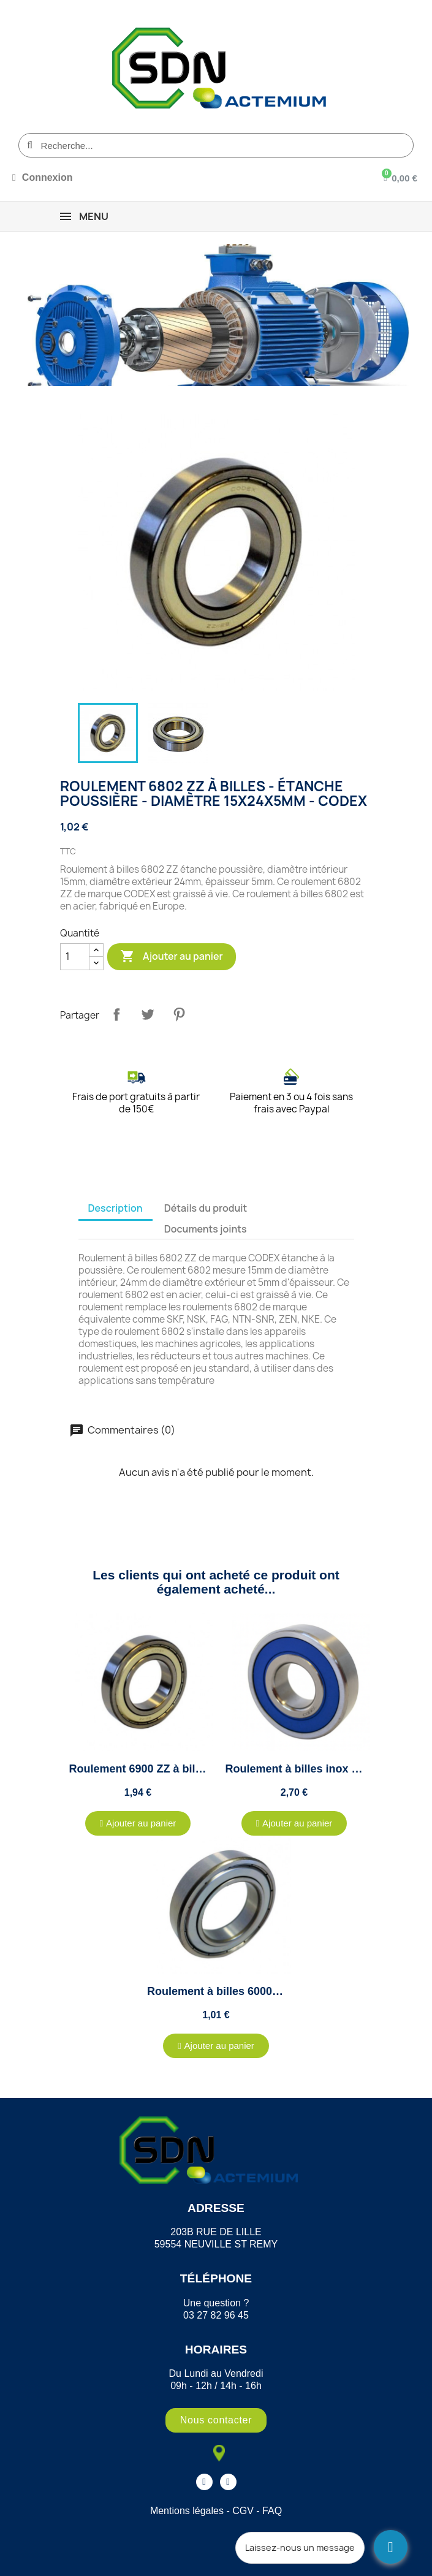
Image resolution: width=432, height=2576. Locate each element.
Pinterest (179, 1014)
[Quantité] (74, 956)
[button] (138, 1823)
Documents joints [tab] (205, 1229)
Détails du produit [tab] (206, 1208)
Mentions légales (187, 2511)
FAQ (272, 2511)
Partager (116, 1014)
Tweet (147, 1014)
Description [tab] (115, 1208)
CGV (243, 2511)
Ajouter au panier (171, 957)
